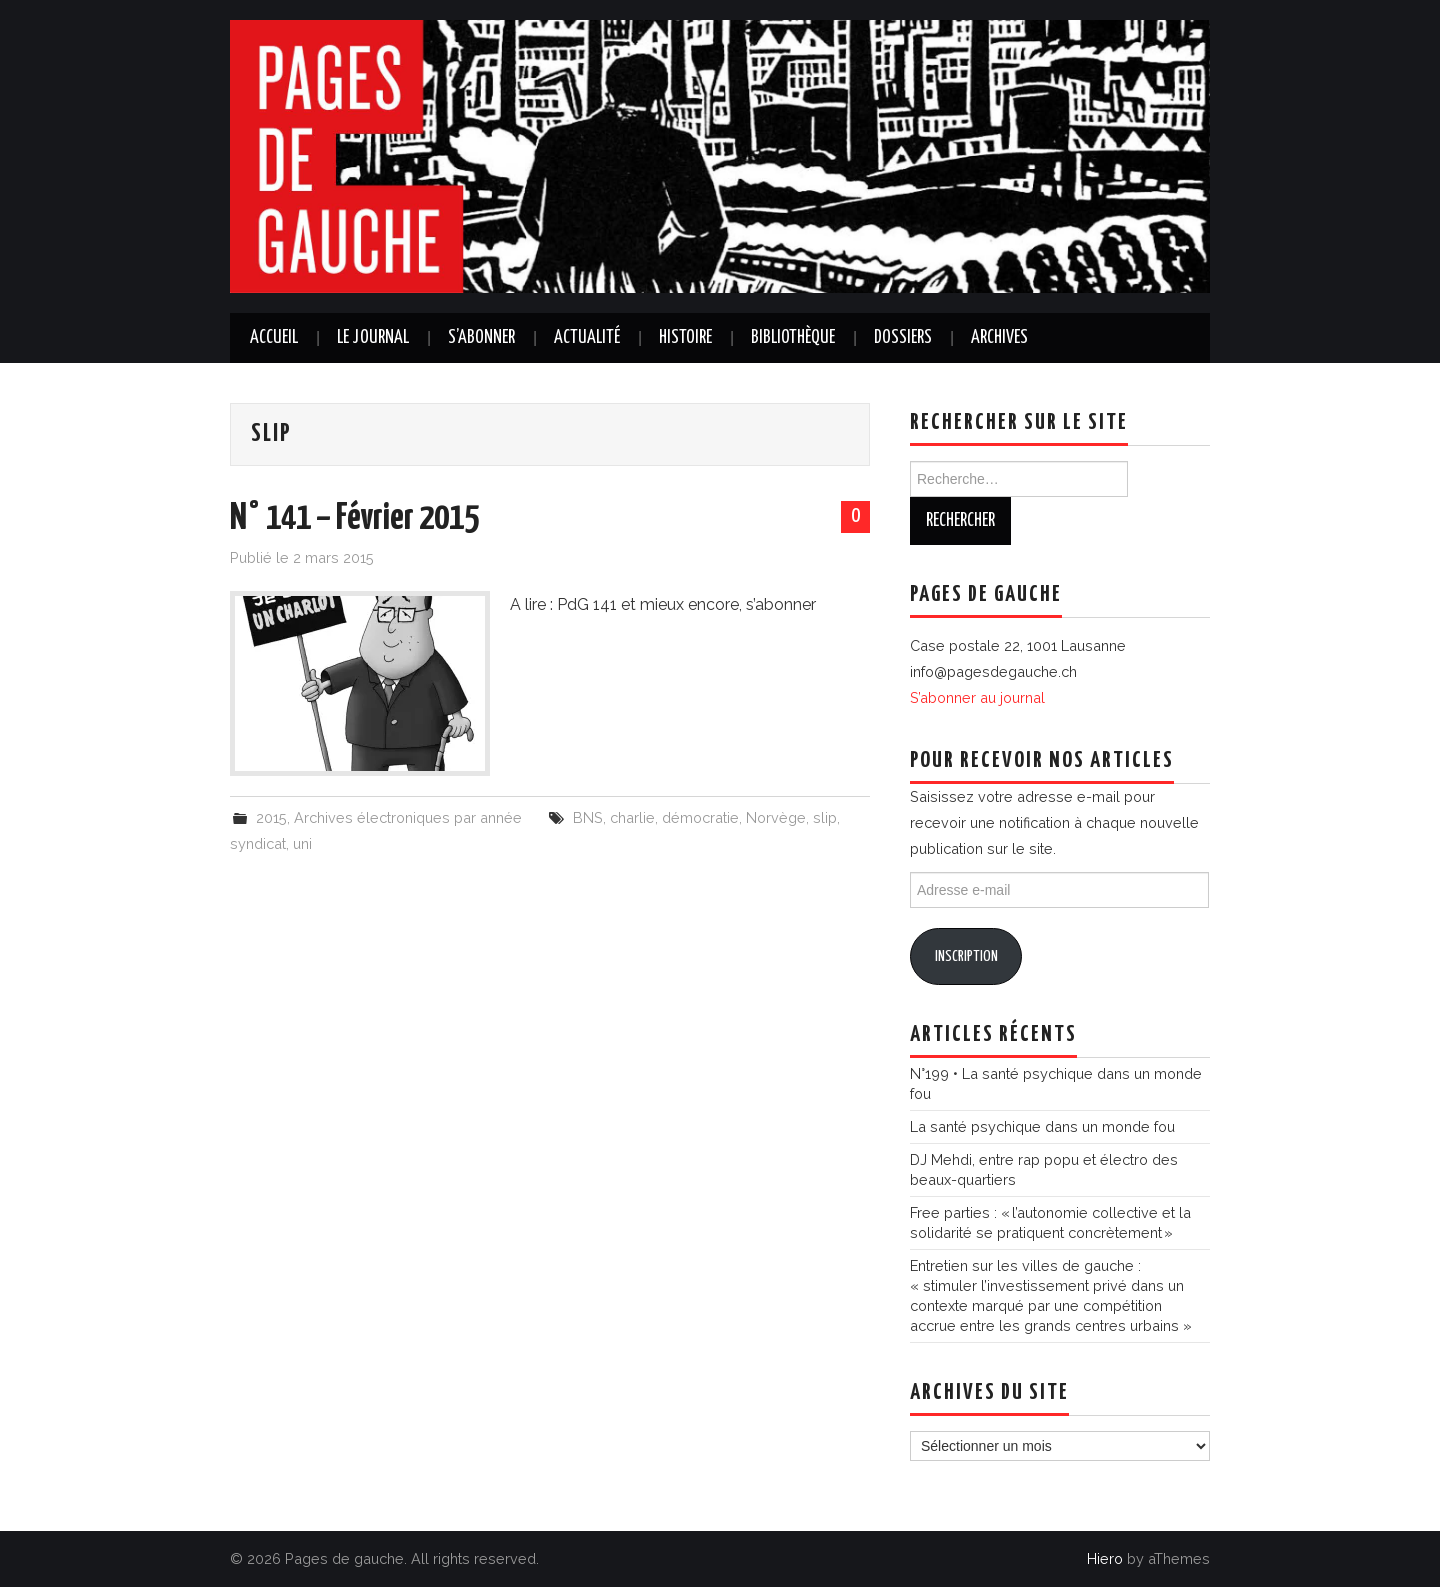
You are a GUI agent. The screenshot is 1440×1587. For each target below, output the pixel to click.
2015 (271, 817)
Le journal (373, 338)
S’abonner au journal (977, 697)
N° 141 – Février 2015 (354, 519)
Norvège (776, 817)
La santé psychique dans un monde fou (1042, 1126)
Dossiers (903, 338)
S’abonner (481, 338)
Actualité (587, 338)
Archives (999, 338)
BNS (588, 817)
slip (825, 817)
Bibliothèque (793, 338)
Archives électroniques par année (408, 817)
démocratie (700, 817)
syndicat (258, 843)
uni (302, 843)
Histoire (685, 338)
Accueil (274, 338)
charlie (632, 817)
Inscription (966, 956)
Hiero (1105, 1558)
